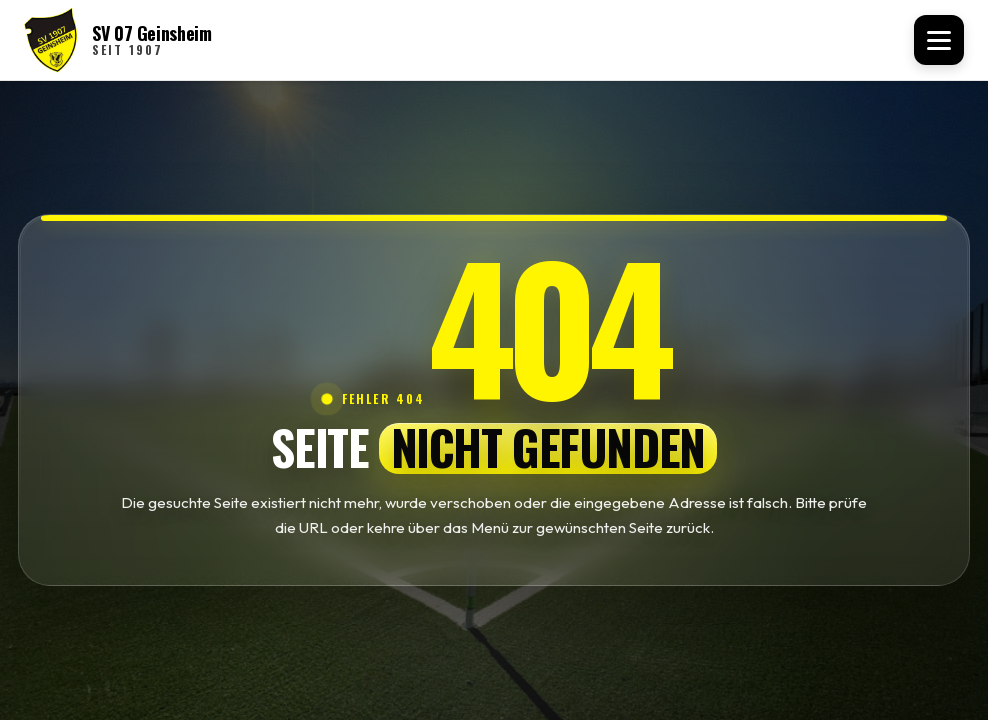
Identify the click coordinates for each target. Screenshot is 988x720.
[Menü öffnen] (939, 40)
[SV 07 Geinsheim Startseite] (118, 40)
